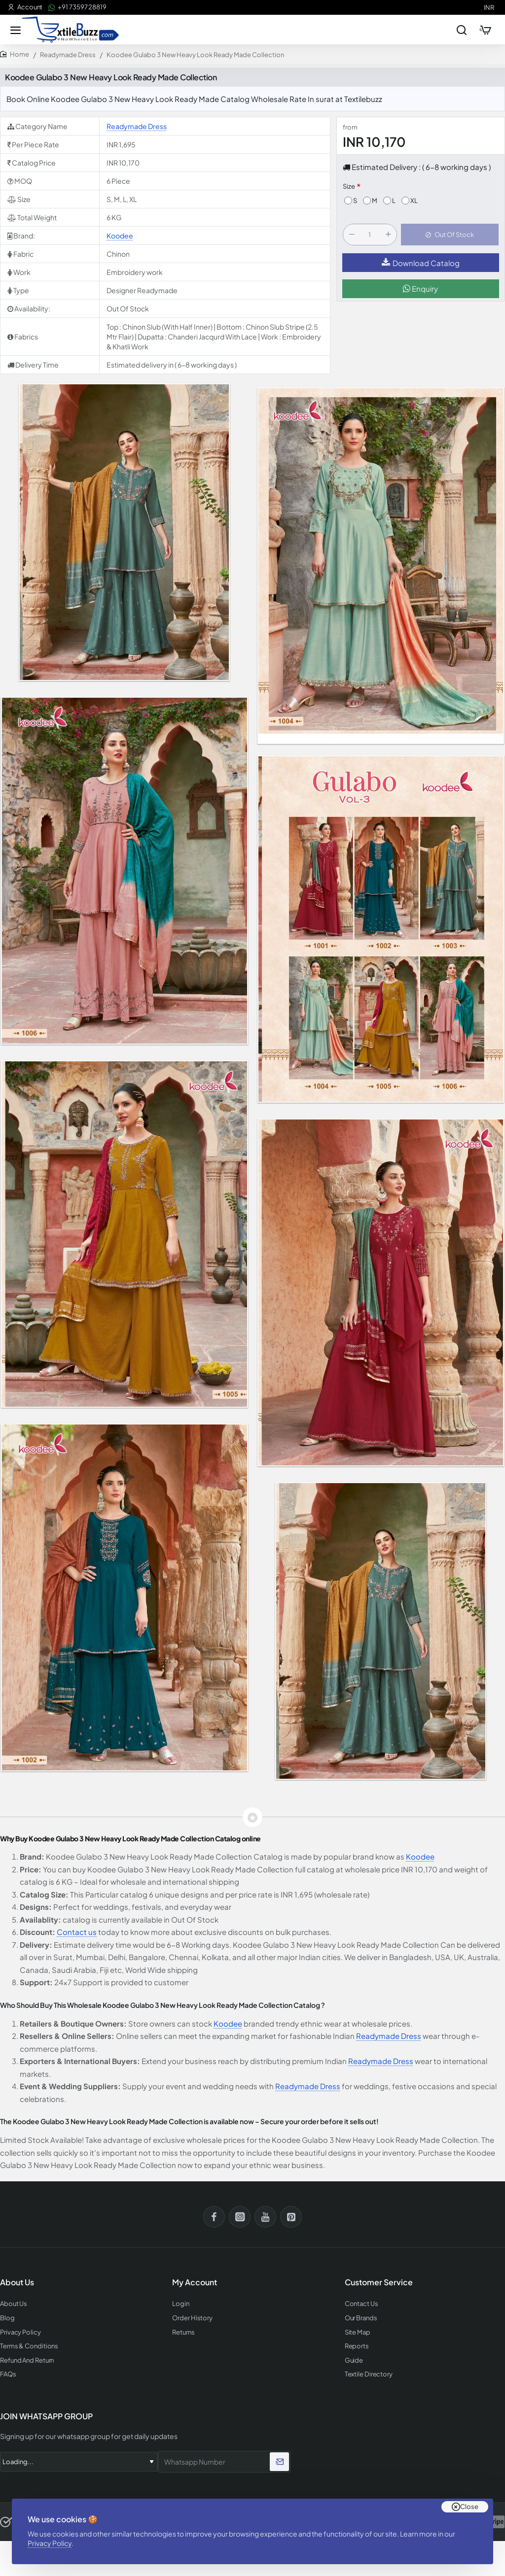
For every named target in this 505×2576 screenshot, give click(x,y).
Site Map (357, 2332)
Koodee (120, 235)
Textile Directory (369, 2374)
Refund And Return (27, 2360)
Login (180, 2303)
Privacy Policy (50, 2543)
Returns (183, 2332)
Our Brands (361, 2318)
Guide (354, 2360)
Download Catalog (421, 263)
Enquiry (420, 288)
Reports (357, 2346)
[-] (351, 234)
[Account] (25, 7)
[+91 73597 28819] (77, 7)
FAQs (8, 2374)
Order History (192, 2318)
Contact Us (361, 2303)
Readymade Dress (68, 55)
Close (469, 2506)
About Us (13, 2303)
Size (349, 186)
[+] (388, 234)
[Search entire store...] (461, 29)
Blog (7, 2318)
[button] (450, 234)
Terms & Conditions (29, 2346)
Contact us (77, 1931)
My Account (194, 2282)
